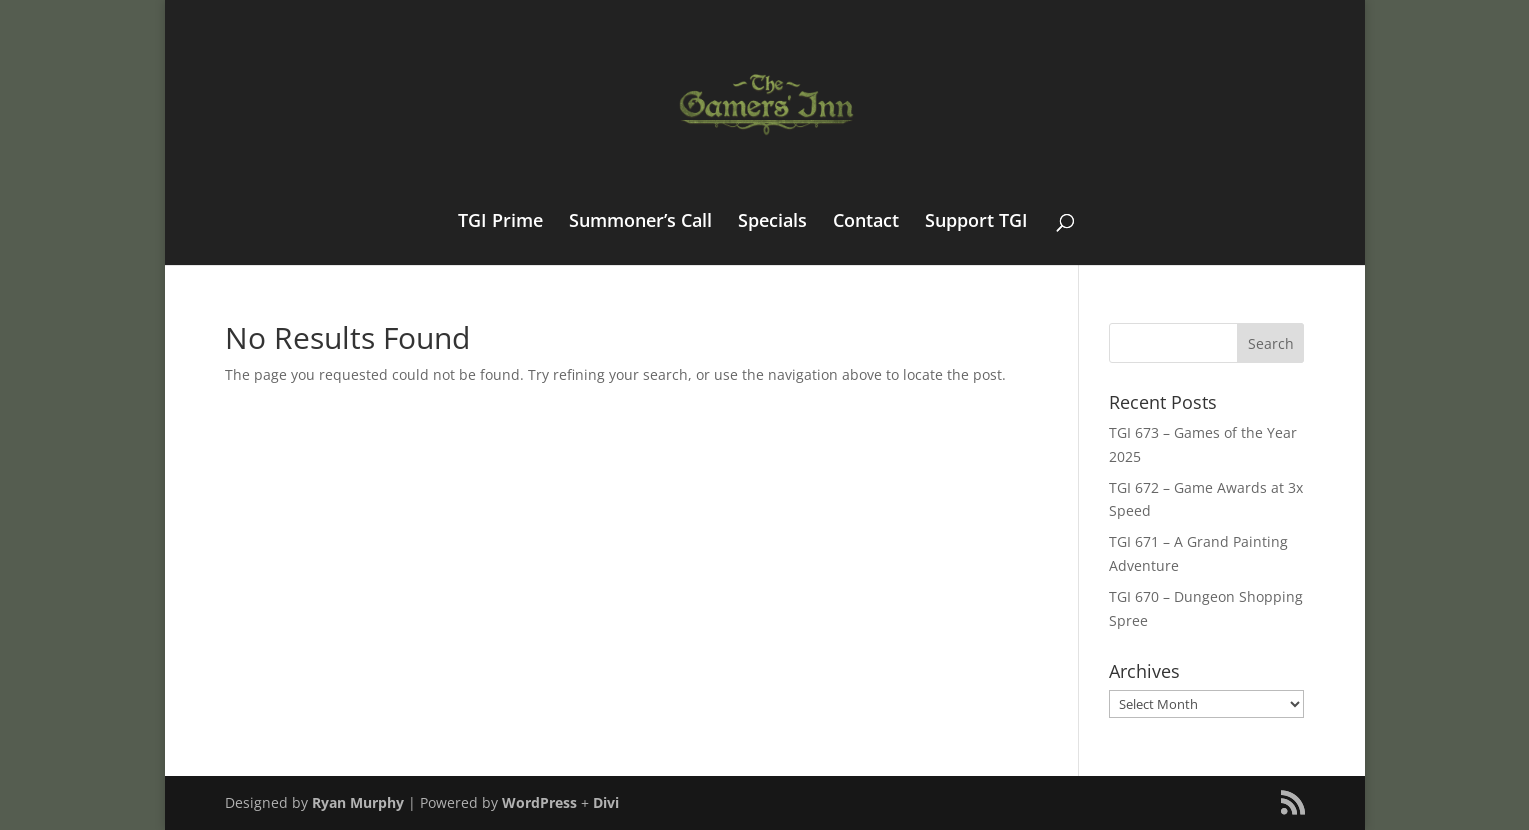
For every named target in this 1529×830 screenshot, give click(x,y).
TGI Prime (500, 222)
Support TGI (976, 222)
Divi (606, 802)
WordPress (539, 802)
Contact (866, 222)
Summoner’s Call (640, 222)
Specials (772, 222)
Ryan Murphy (358, 802)
